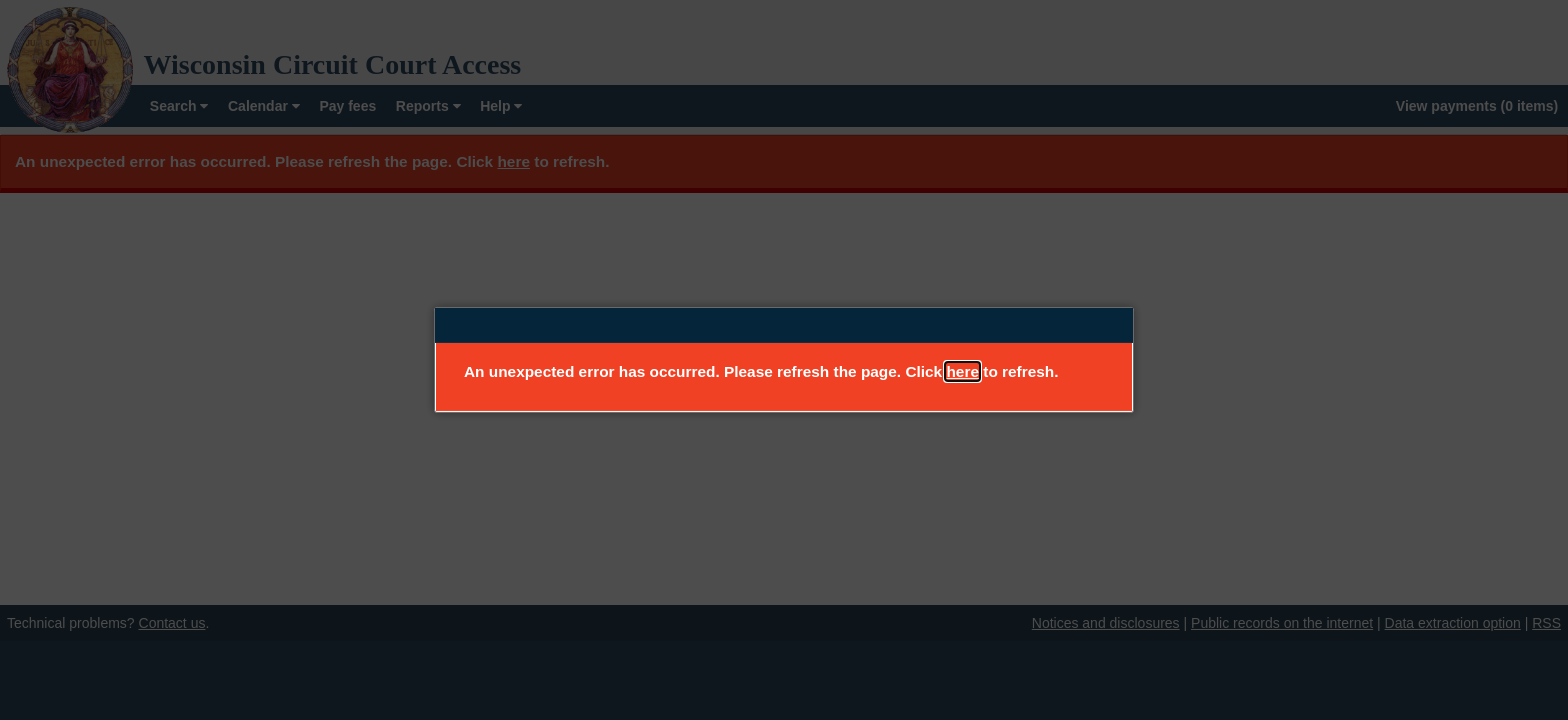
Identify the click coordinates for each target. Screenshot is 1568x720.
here (962, 371)
